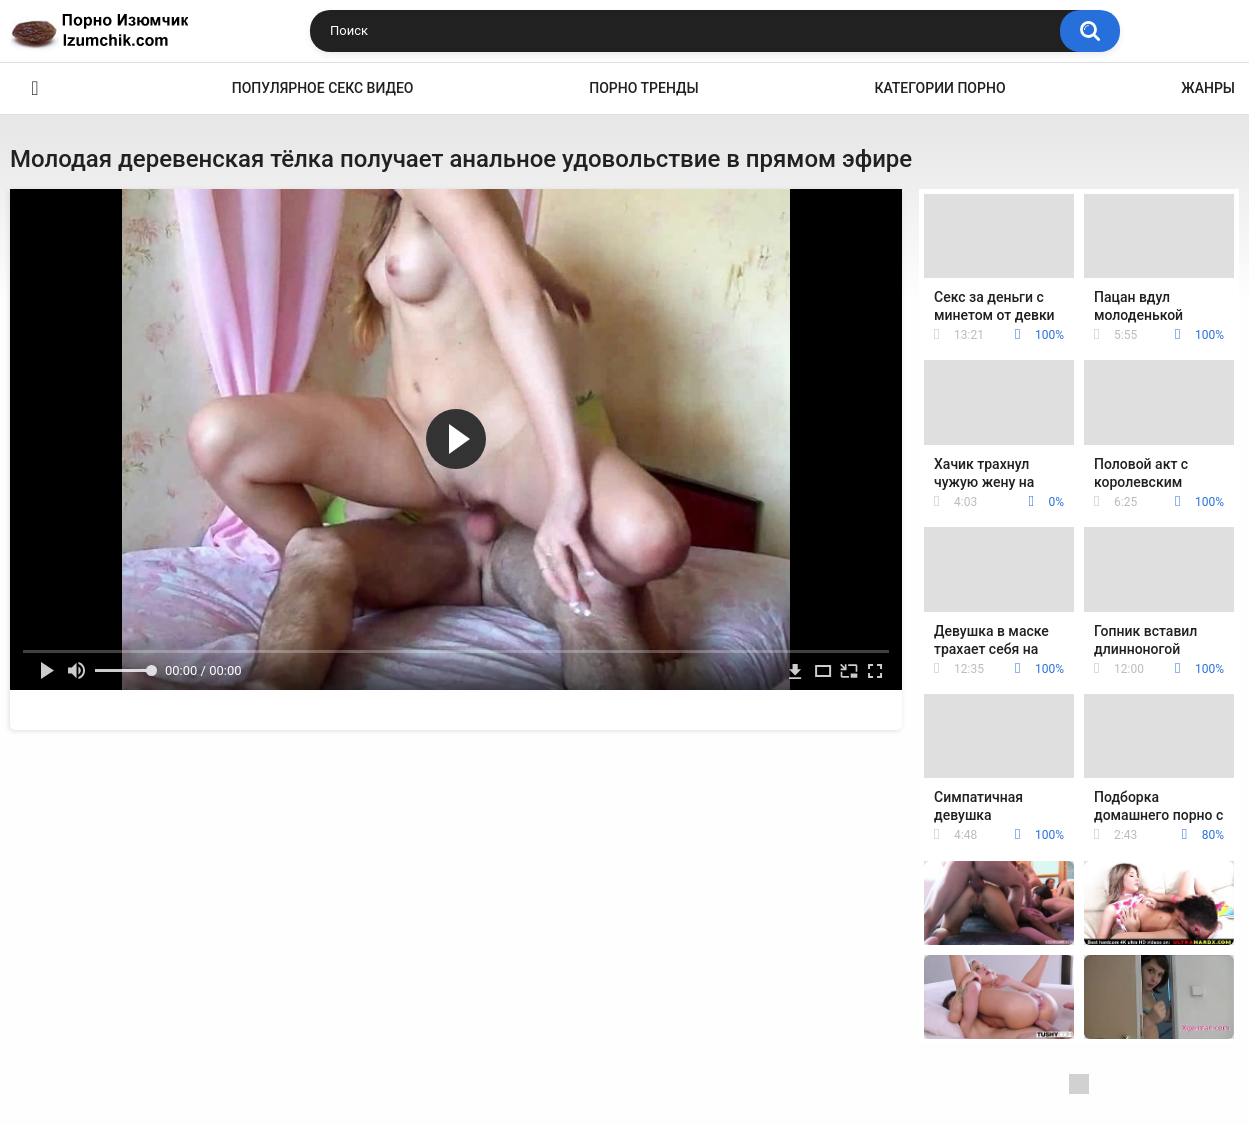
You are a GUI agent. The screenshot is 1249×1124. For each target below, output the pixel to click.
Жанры (1208, 88)
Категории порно (939, 88)
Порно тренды (643, 88)
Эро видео (35, 88)
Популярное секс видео (323, 88)
